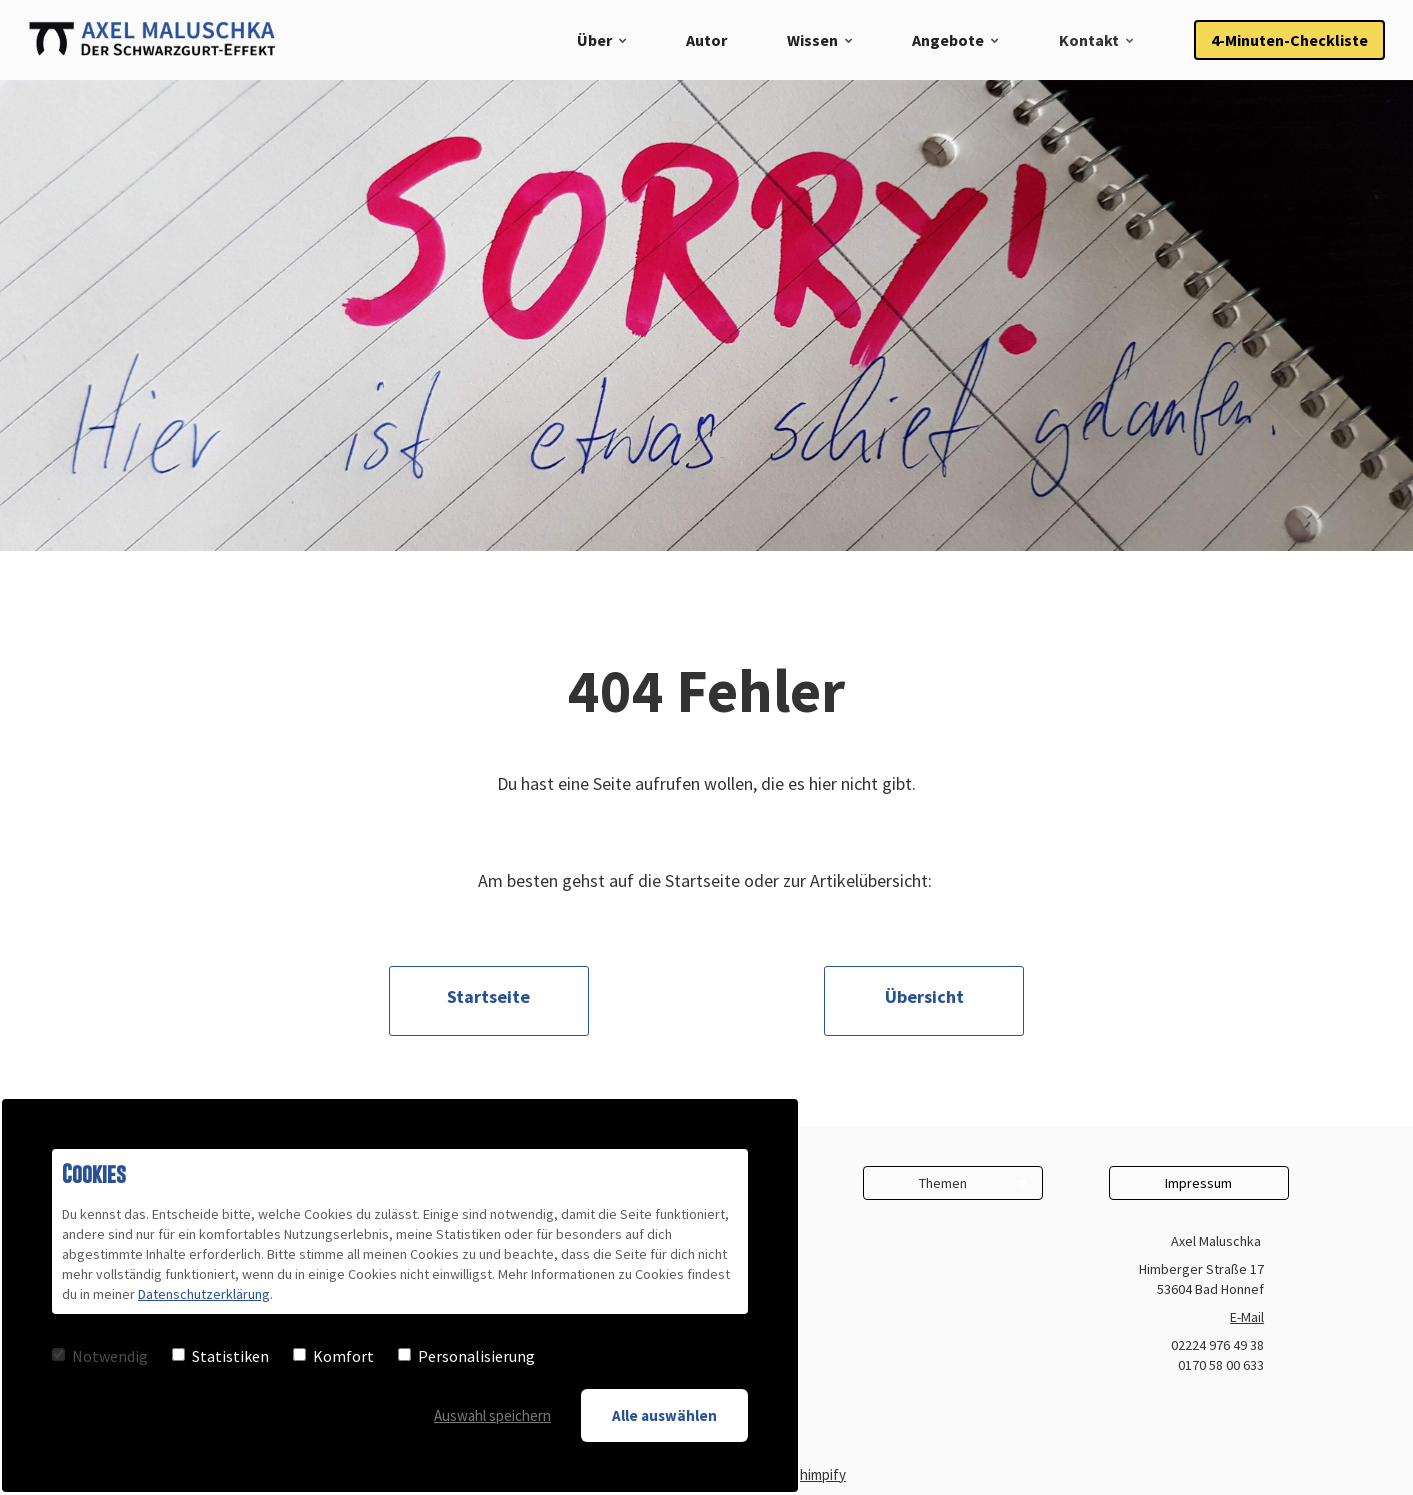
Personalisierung (466, 1356)
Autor (706, 40)
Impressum (1198, 1183)
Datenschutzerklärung (204, 1294)
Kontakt (1089, 40)
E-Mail (1247, 1317)
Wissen (812, 40)
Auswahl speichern (492, 1415)
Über (594, 40)
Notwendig (100, 1356)
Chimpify (818, 1474)
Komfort (333, 1356)
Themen (943, 1183)
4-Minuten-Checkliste (1289, 40)
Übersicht (924, 996)
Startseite (488, 996)
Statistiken (220, 1356)
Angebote (948, 40)
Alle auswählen (664, 1415)
